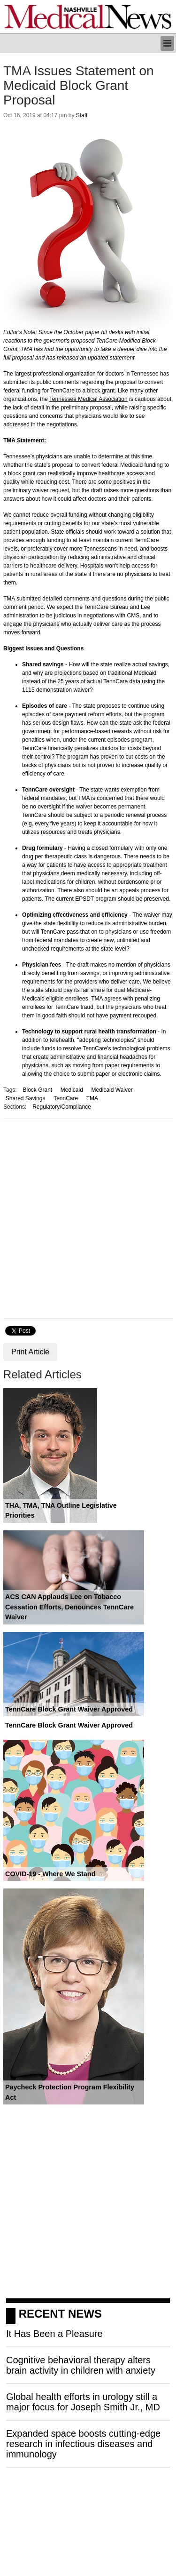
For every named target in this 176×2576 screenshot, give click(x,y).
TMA (92, 1098)
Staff (81, 115)
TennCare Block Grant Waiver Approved (69, 1709)
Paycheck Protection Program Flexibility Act (69, 2092)
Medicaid (72, 1090)
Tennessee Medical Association (88, 399)
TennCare (66, 1098)
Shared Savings (26, 1098)
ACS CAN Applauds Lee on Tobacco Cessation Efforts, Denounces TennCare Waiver (69, 1607)
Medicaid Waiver (111, 1090)
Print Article (30, 1352)
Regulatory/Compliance (61, 1107)
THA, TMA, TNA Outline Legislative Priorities (61, 1511)
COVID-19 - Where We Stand (50, 1874)
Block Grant (37, 1090)
